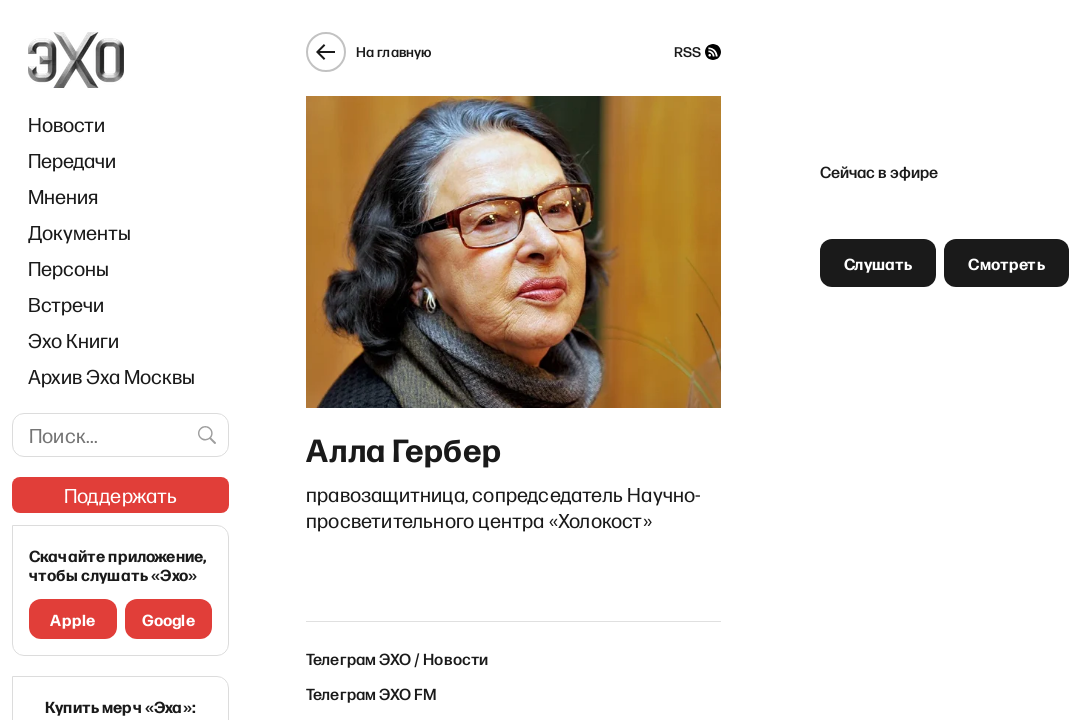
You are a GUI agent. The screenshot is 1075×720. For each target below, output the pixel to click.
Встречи (66, 304)
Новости (66, 124)
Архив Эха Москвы (111, 376)
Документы (79, 232)
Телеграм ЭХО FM (371, 693)
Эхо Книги (73, 340)
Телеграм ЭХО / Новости (397, 658)
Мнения (63, 196)
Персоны (68, 268)
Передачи (72, 160)
